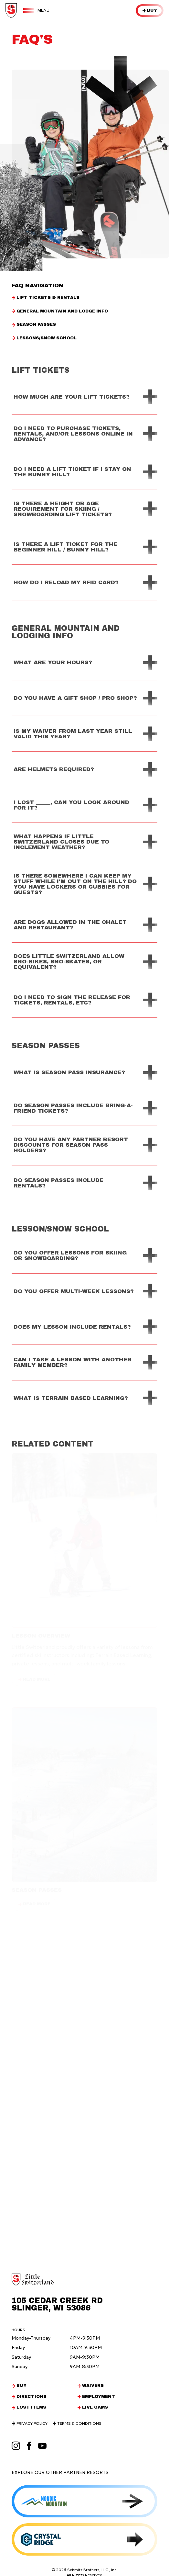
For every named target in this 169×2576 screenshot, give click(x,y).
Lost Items (31, 2407)
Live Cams (95, 2407)
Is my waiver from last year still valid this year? (73, 734)
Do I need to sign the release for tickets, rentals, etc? (72, 1000)
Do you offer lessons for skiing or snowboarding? (70, 1255)
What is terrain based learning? (71, 1398)
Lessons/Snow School (46, 338)
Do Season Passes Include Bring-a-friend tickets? (73, 1108)
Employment (98, 2397)
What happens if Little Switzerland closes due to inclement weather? (61, 841)
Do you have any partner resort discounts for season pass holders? (71, 1144)
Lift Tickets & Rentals (47, 298)
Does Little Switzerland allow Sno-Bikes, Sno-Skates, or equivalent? (69, 961)
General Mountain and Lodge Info (62, 311)
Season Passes (36, 325)
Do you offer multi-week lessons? (74, 1291)
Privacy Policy (32, 2423)
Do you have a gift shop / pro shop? (75, 698)
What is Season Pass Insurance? (69, 1072)
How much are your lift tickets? (72, 397)
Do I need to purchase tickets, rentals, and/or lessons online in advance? (73, 433)
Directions (31, 2397)
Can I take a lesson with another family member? (73, 1362)
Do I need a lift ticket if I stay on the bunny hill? (72, 472)
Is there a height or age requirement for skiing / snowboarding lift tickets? (63, 508)
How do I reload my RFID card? (66, 582)
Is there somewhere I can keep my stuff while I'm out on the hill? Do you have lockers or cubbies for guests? (75, 884)
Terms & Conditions (79, 2423)
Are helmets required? (54, 769)
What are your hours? (53, 662)
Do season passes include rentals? (58, 1183)
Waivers (93, 2386)
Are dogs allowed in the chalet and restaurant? (70, 925)
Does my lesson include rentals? (72, 1327)
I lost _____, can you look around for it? (71, 805)
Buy (152, 10)
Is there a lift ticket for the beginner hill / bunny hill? (65, 547)
